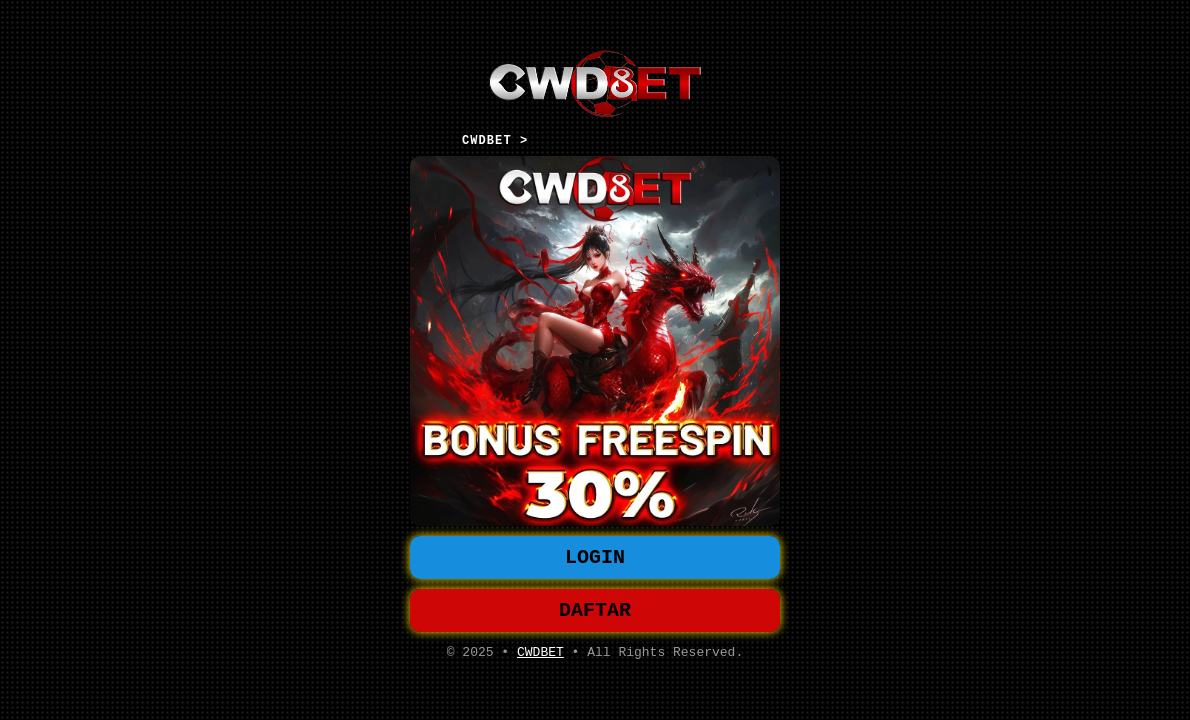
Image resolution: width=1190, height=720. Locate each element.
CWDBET (540, 658)
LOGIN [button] (595, 555)
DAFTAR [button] (595, 612)
